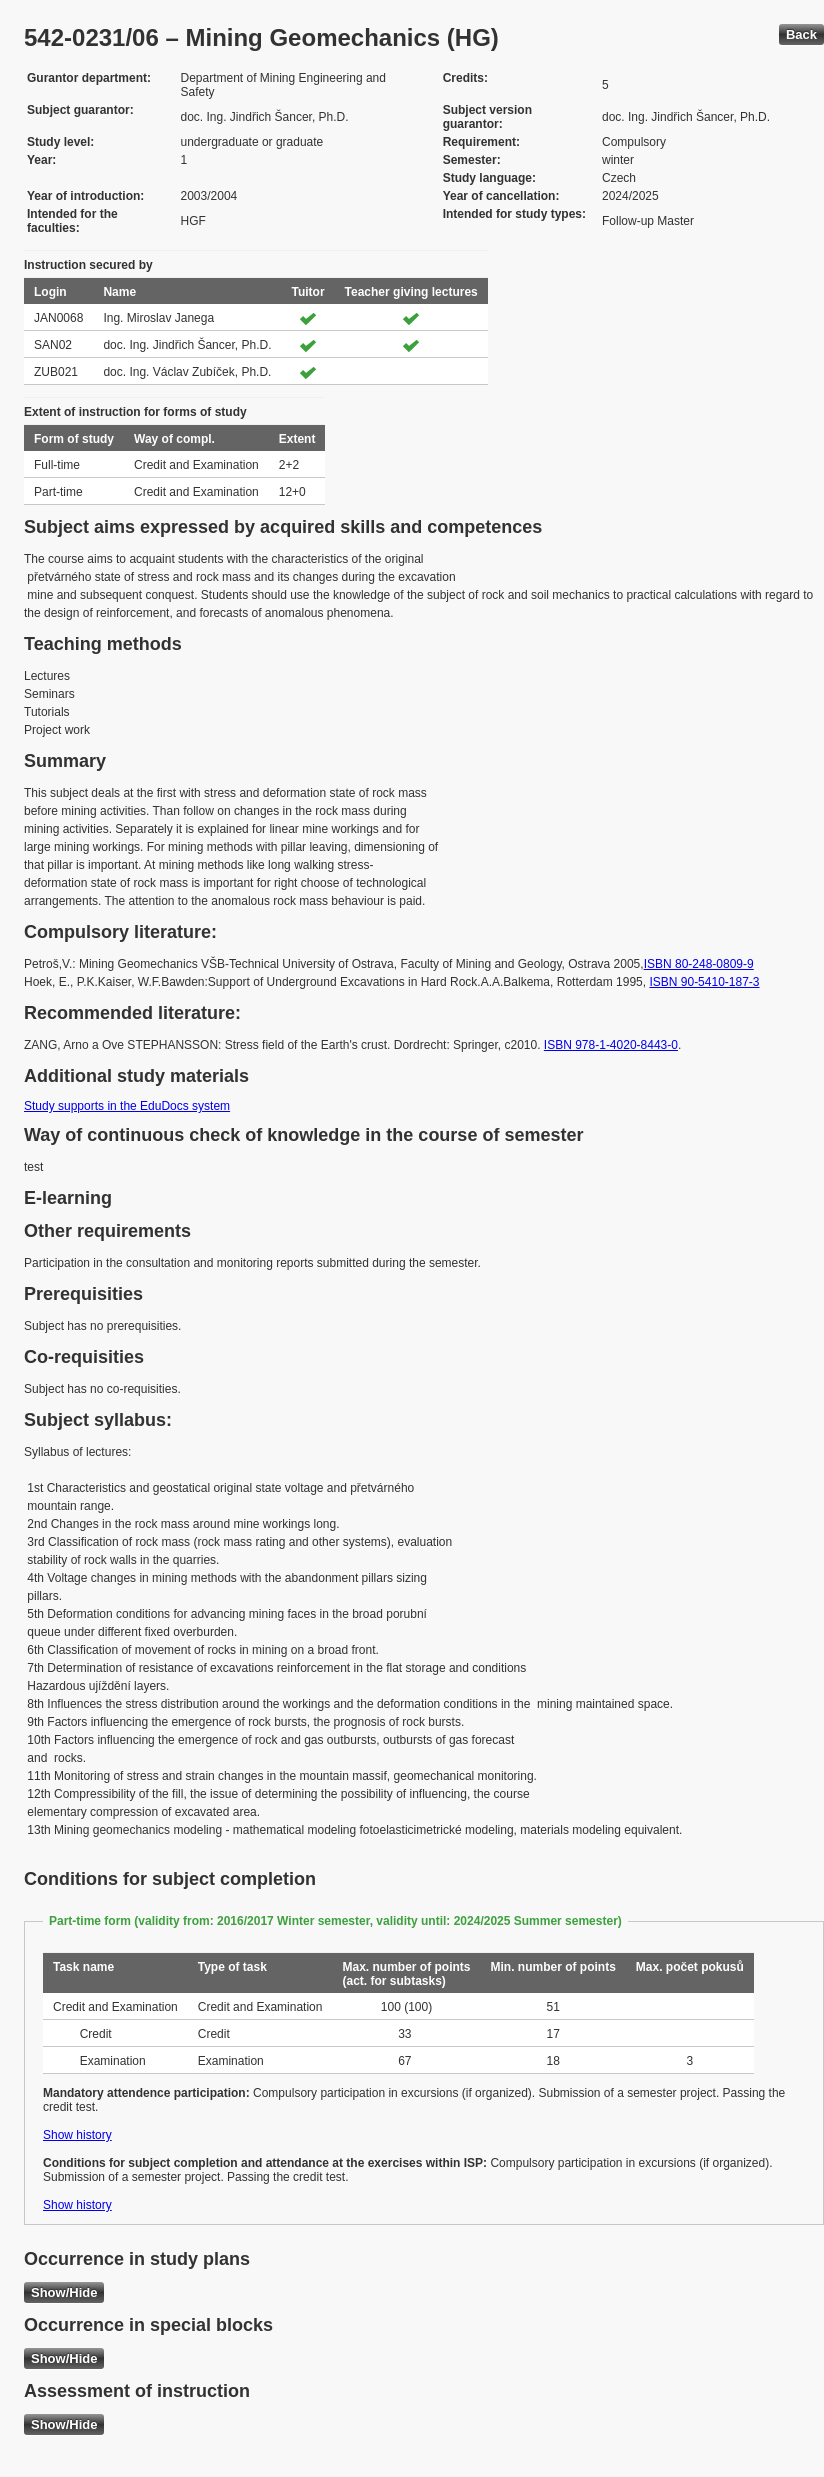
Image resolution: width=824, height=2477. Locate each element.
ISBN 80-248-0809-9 (699, 964)
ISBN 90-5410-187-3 (704, 982)
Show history (77, 2135)
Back (801, 34)
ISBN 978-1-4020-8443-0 (611, 1045)
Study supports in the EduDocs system (127, 1106)
